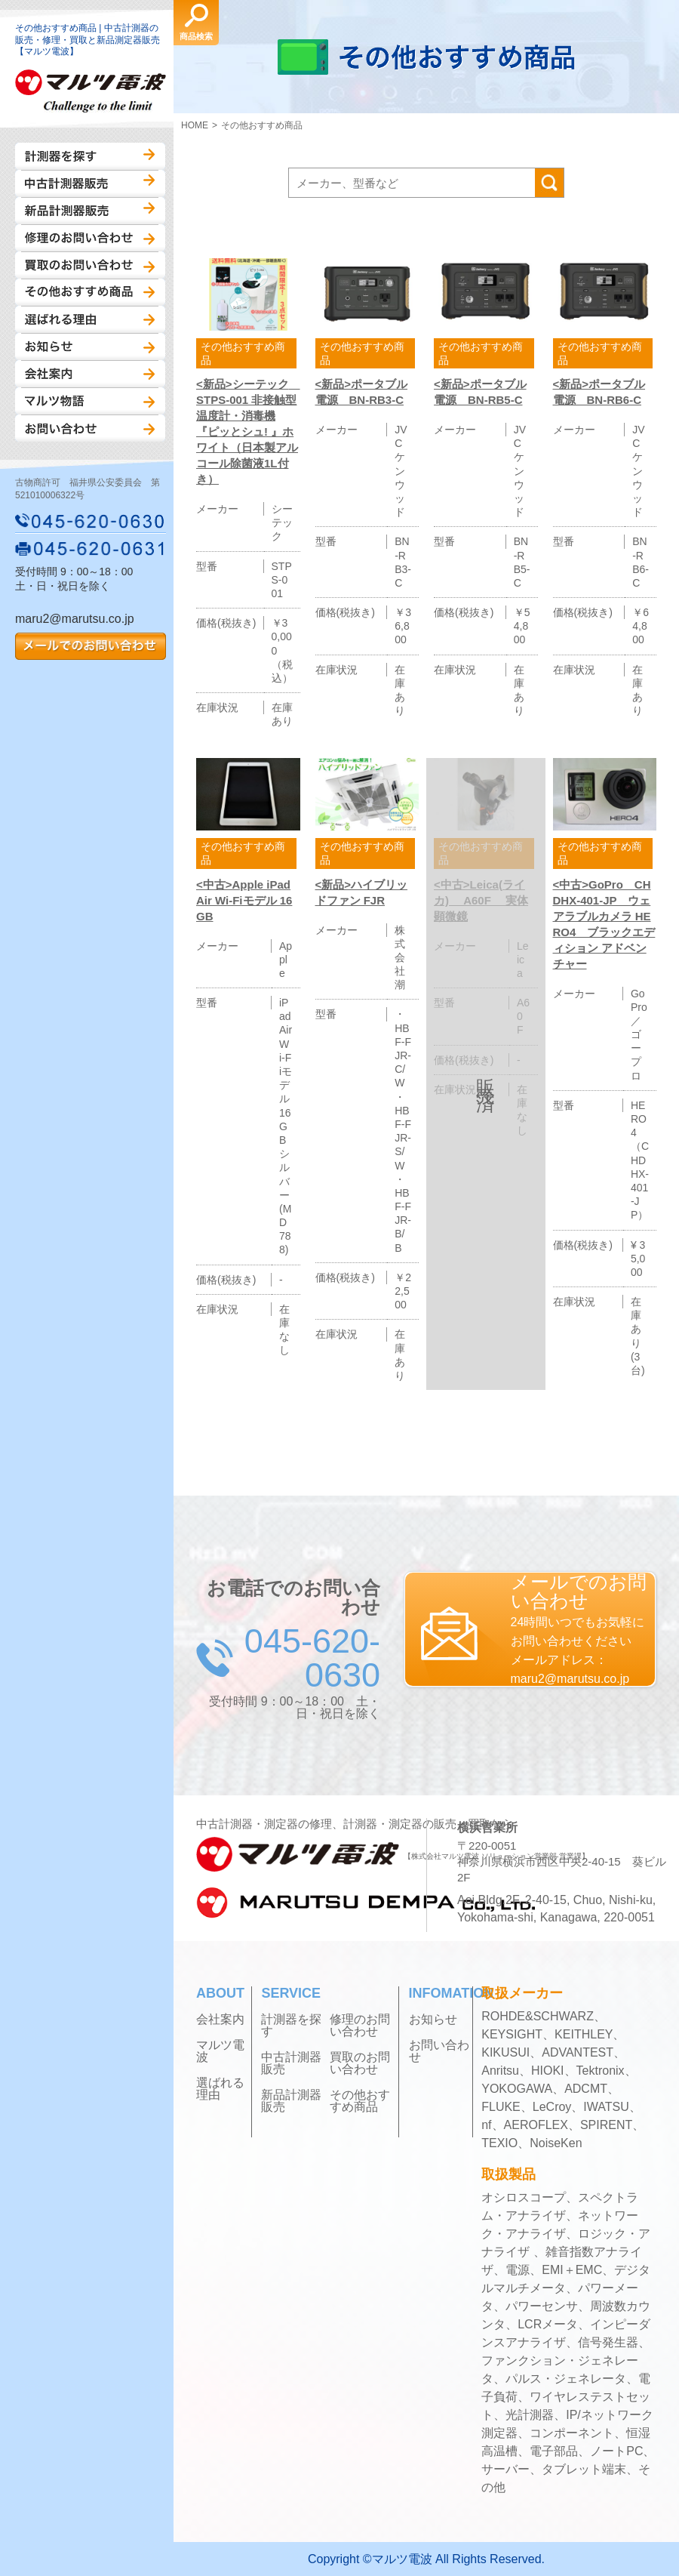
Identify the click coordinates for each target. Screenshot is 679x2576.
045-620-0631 (90, 548)
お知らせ (90, 346)
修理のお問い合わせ (90, 237)
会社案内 (90, 373)
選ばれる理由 (90, 319)
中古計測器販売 (90, 183)
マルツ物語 (90, 400)
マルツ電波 (220, 2051)
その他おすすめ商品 (90, 292)
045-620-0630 (90, 520)
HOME (194, 125)
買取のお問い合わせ (90, 265)
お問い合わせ (90, 428)
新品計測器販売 (90, 210)
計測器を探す (90, 156)
